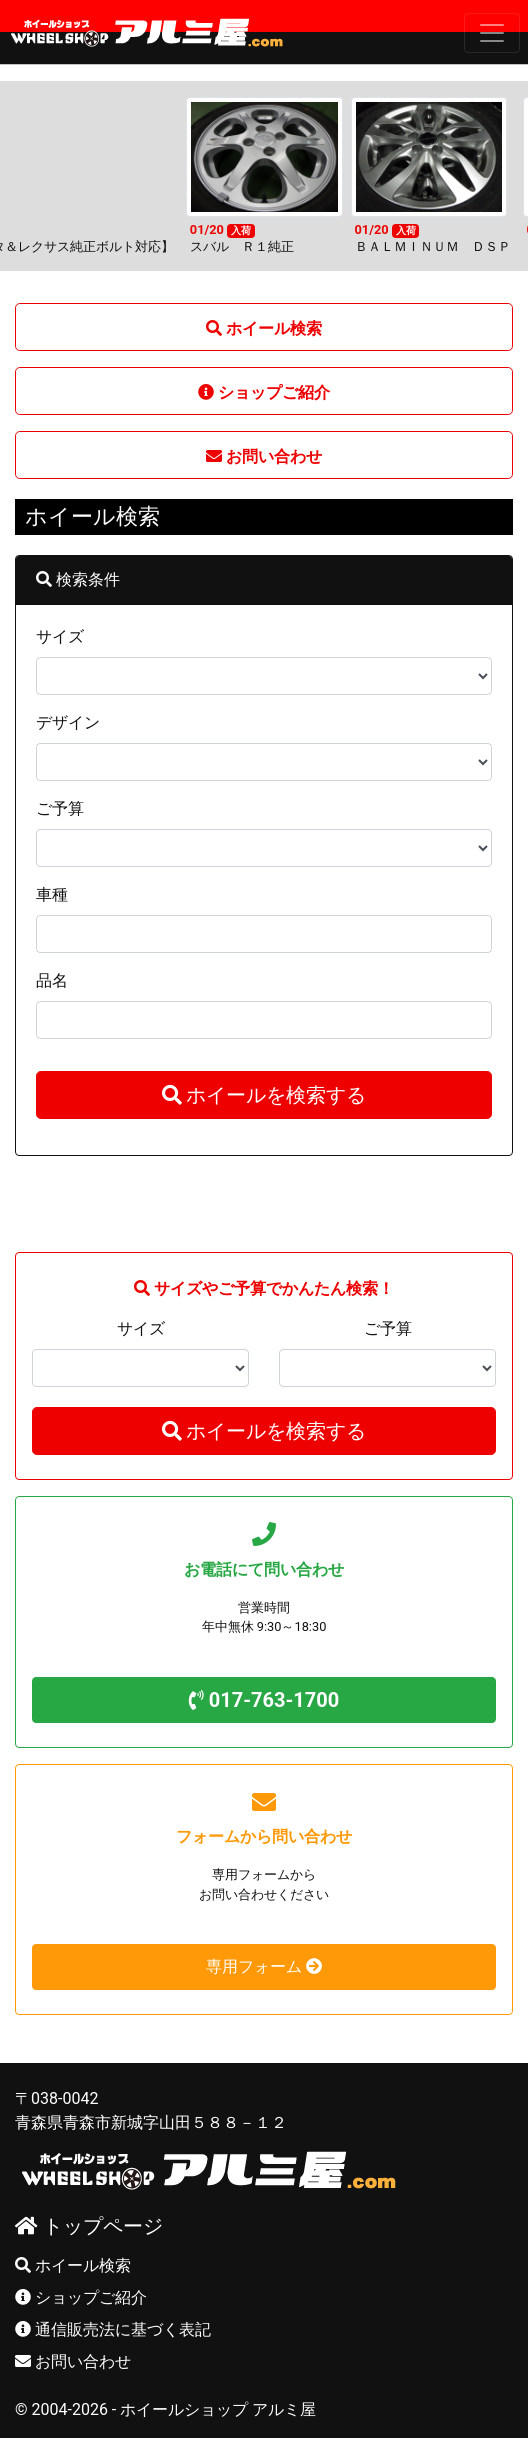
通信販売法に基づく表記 (113, 2329)
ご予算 (60, 808)
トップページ (89, 2226)
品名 (52, 980)
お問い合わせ (73, 2361)
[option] (264, 176)
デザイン (68, 722)
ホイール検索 (73, 2265)
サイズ (60, 636)
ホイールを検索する (264, 1095)
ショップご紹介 (81, 2297)
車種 (52, 894)
